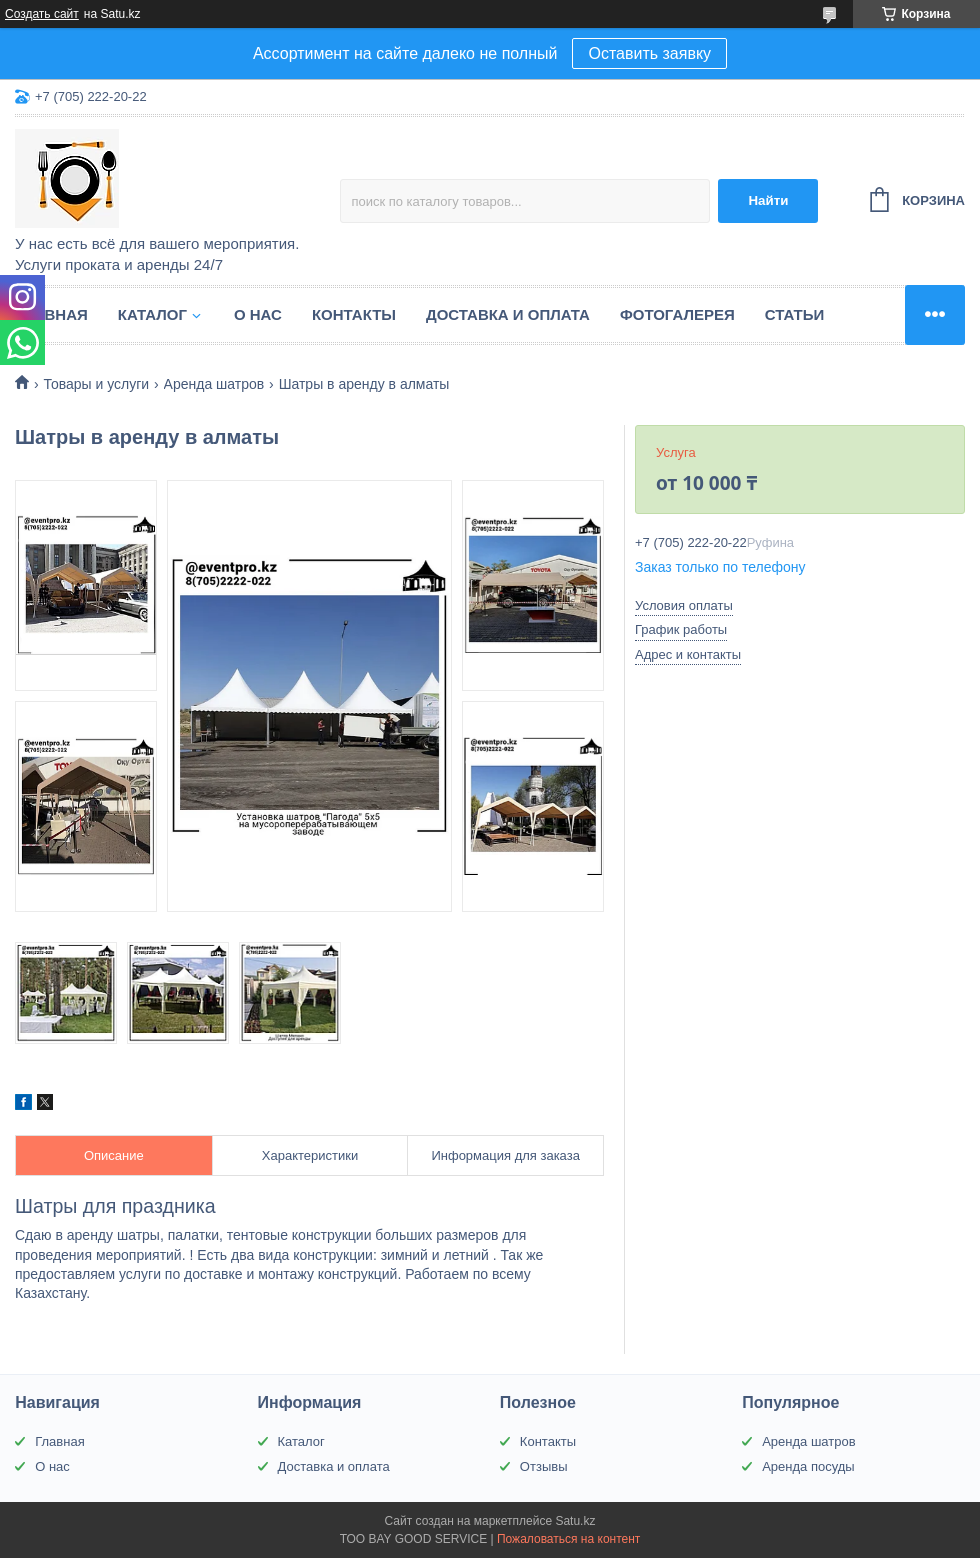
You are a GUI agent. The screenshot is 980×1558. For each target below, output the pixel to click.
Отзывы (544, 1466)
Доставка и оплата (508, 314)
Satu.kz (575, 1521)
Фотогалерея (677, 314)
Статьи (795, 314)
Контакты (354, 314)
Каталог (152, 314)
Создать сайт (42, 14)
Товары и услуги (96, 384)
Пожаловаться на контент (568, 1539)
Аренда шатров (214, 384)
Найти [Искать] (768, 200)
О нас (258, 314)
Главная (51, 314)
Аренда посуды (808, 1466)
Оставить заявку (649, 53)
